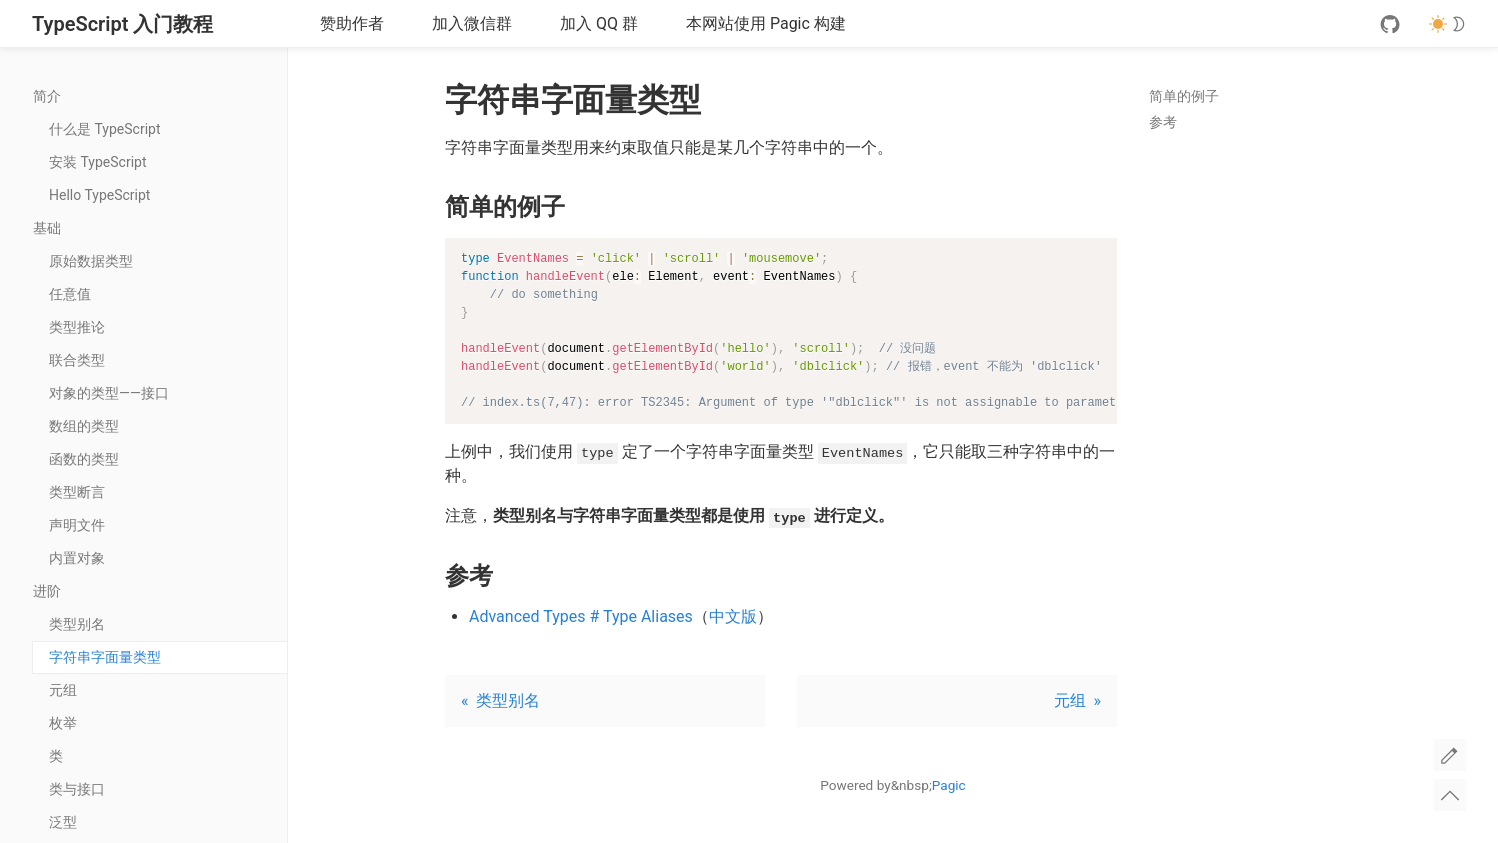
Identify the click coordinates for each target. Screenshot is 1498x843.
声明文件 (77, 525)
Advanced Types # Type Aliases (581, 616)
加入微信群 (472, 23)
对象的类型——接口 (109, 393)
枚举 (63, 723)
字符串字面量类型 (105, 657)
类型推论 (77, 327)
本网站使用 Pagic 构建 (766, 23)
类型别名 (77, 624)
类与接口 (77, 789)
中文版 (733, 616)
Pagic (949, 785)
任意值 (70, 294)
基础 (160, 228)
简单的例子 (1184, 96)
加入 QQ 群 (599, 23)
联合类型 (77, 360)
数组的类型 (84, 426)
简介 (160, 96)
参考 (1163, 122)
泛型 (63, 822)
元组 (63, 690)
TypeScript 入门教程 (122, 24)
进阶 (160, 591)
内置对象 (77, 558)
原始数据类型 (91, 261)
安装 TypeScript (97, 162)
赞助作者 (352, 23)
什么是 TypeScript (104, 129)
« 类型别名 (500, 700)
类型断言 (77, 492)
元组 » (1077, 700)
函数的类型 (84, 459)
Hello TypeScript (99, 195)
